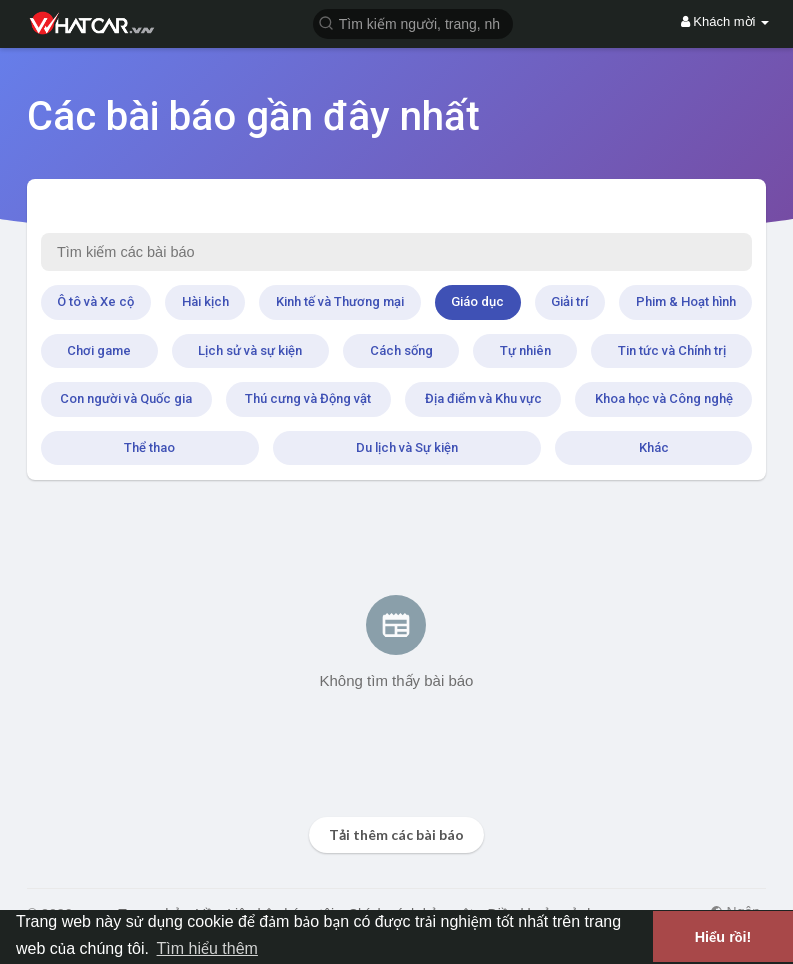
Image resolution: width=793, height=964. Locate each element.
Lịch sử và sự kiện (250, 350)
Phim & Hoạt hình (686, 301)
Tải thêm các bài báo (396, 834)
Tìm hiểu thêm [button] (207, 948)
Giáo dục (477, 301)
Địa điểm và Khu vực (483, 398)
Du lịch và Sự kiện (407, 447)
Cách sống (401, 350)
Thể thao (149, 447)
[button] (413, 22)
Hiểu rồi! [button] (723, 937)
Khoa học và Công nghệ (664, 398)
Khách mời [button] (725, 21)
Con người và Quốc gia (126, 398)
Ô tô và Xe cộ (95, 301)
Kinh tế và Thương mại (340, 301)
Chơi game (99, 350)
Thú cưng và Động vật (308, 398)
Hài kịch (205, 301)
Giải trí (569, 301)
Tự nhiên (525, 350)
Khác (654, 447)
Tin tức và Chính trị (672, 350)
